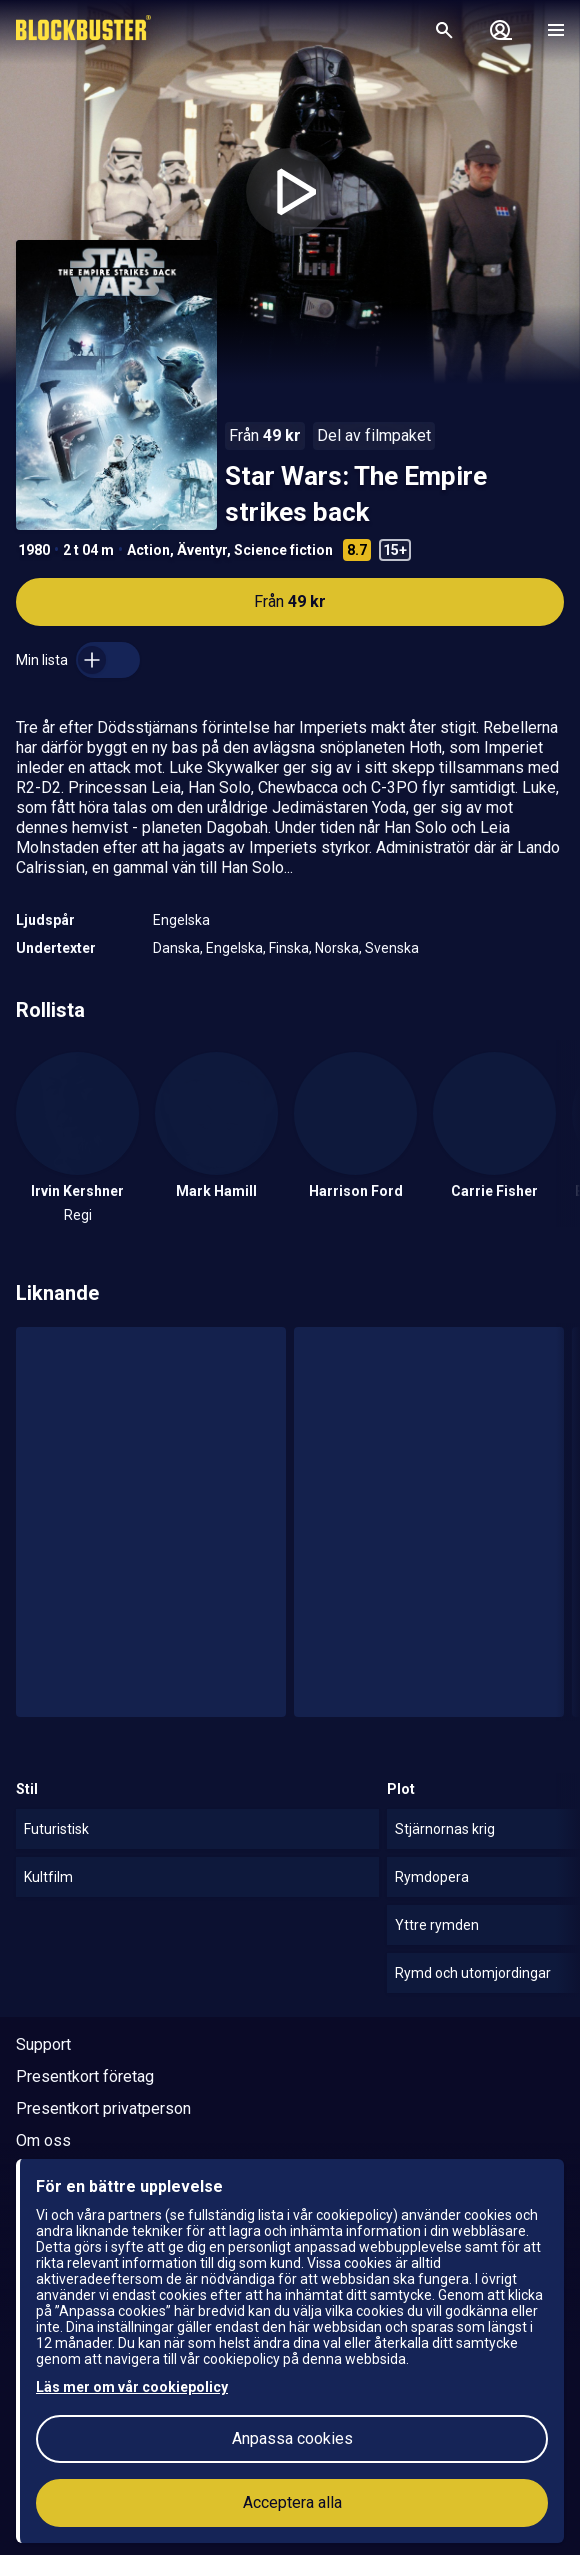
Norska (337, 948)
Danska (176, 948)
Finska (289, 948)
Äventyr (202, 550)
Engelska (181, 920)
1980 (34, 550)
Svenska (392, 948)
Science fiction (283, 550)
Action (148, 550)
